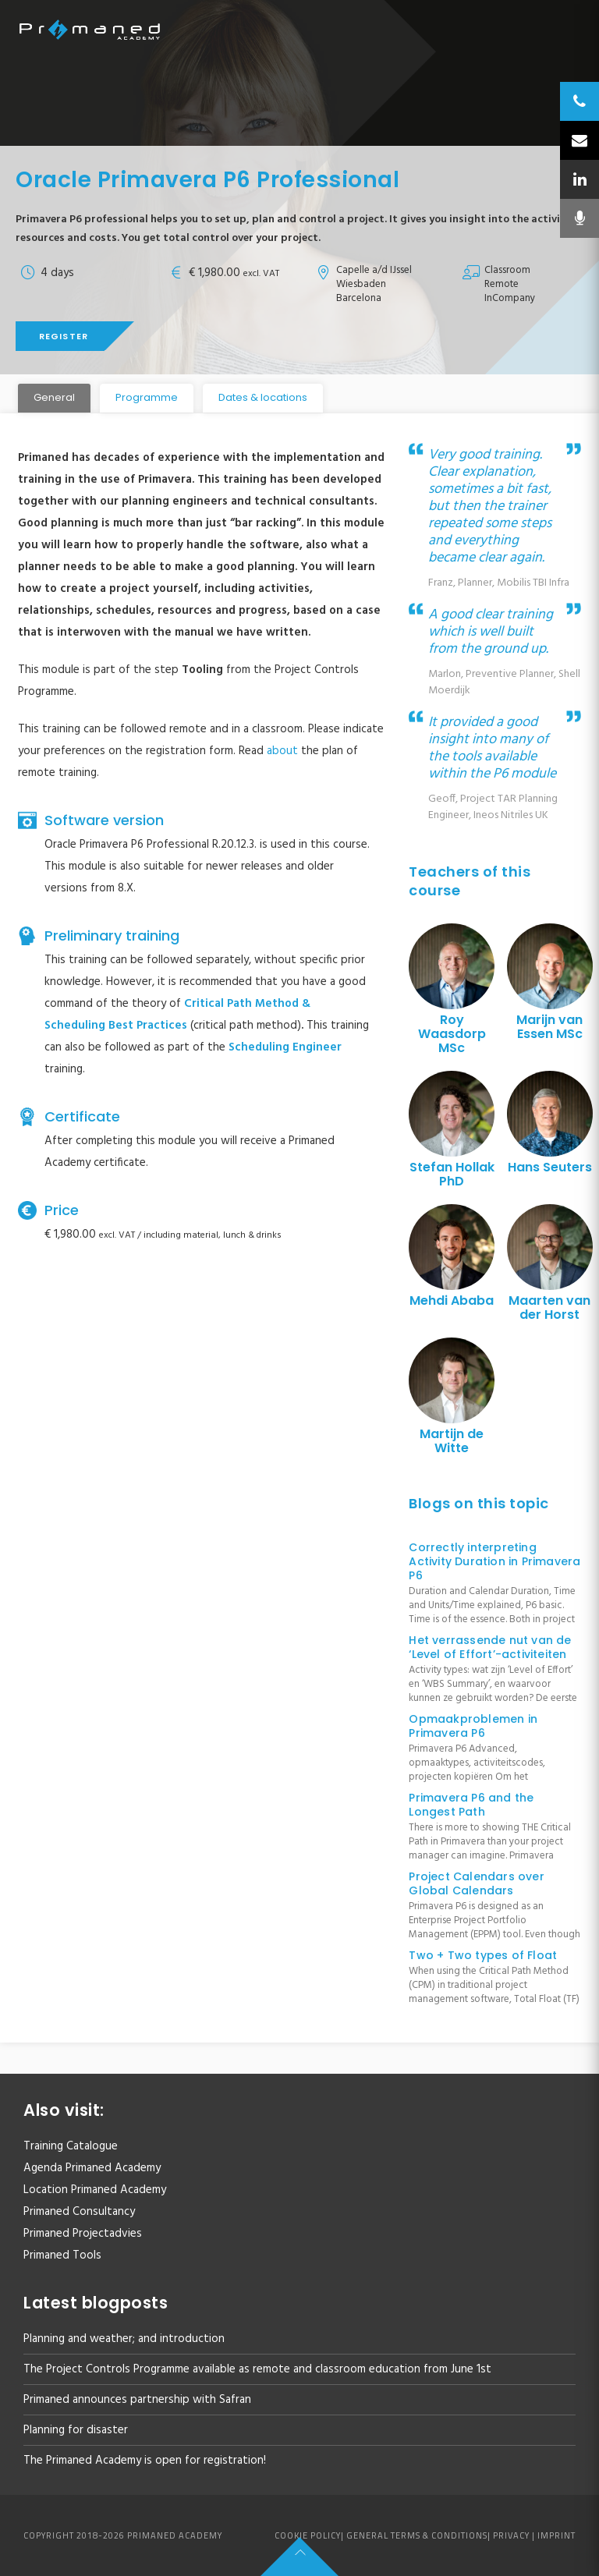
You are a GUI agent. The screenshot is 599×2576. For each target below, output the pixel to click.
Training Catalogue (70, 2146)
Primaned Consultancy (79, 2211)
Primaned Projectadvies (82, 2233)
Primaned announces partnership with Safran (137, 2399)
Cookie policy (308, 2535)
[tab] (54, 398)
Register (63, 336)
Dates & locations (262, 397)
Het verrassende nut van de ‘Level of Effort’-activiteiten (490, 1647)
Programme (146, 397)
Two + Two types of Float (483, 1955)
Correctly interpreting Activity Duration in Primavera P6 (494, 1561)
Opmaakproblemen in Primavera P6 (473, 1726)
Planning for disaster (75, 2430)
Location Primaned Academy (94, 2190)
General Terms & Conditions (416, 2535)
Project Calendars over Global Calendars (476, 1883)
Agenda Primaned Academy (92, 2168)
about (282, 751)
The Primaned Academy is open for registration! (144, 2460)
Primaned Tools (62, 2255)
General (54, 397)
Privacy (511, 2535)
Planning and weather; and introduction (124, 2339)
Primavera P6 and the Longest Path (471, 1804)
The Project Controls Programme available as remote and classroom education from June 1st (257, 2369)
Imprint (556, 2535)
